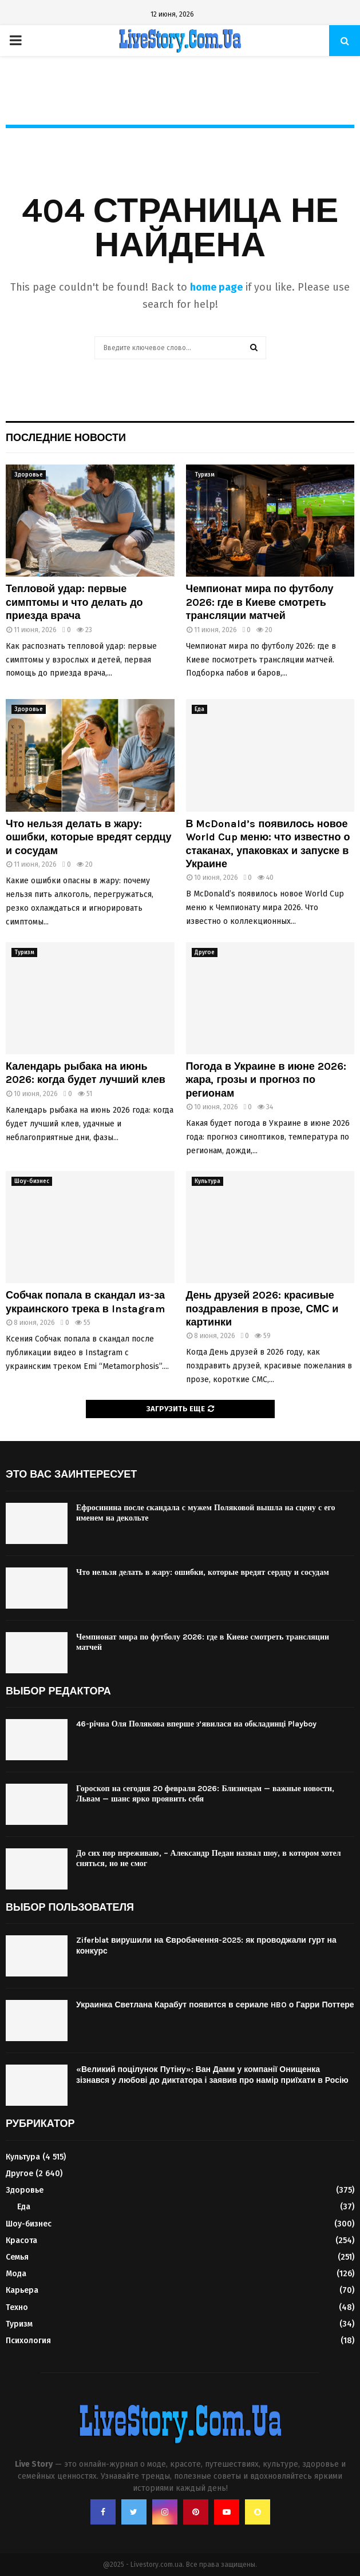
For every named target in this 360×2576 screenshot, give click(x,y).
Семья (17, 2257)
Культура (207, 1181)
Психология (28, 2340)
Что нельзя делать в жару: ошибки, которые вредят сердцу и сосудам (88, 837)
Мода (16, 2274)
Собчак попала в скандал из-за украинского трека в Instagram (85, 1302)
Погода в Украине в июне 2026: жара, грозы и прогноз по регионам (266, 1080)
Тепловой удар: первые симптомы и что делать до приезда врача (74, 602)
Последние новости (66, 437)
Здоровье (28, 474)
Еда (199, 709)
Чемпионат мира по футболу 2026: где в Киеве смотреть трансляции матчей (260, 602)
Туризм (205, 474)
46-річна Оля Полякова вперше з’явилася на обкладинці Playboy (196, 1724)
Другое (205, 952)
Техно (17, 2307)
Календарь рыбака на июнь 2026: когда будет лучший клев (85, 1073)
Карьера (22, 2290)
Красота (21, 2240)
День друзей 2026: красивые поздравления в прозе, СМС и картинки (262, 1308)
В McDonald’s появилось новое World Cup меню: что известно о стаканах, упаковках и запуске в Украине (268, 843)
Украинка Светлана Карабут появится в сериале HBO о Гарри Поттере (215, 2005)
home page (216, 287)
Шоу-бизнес (31, 1181)
